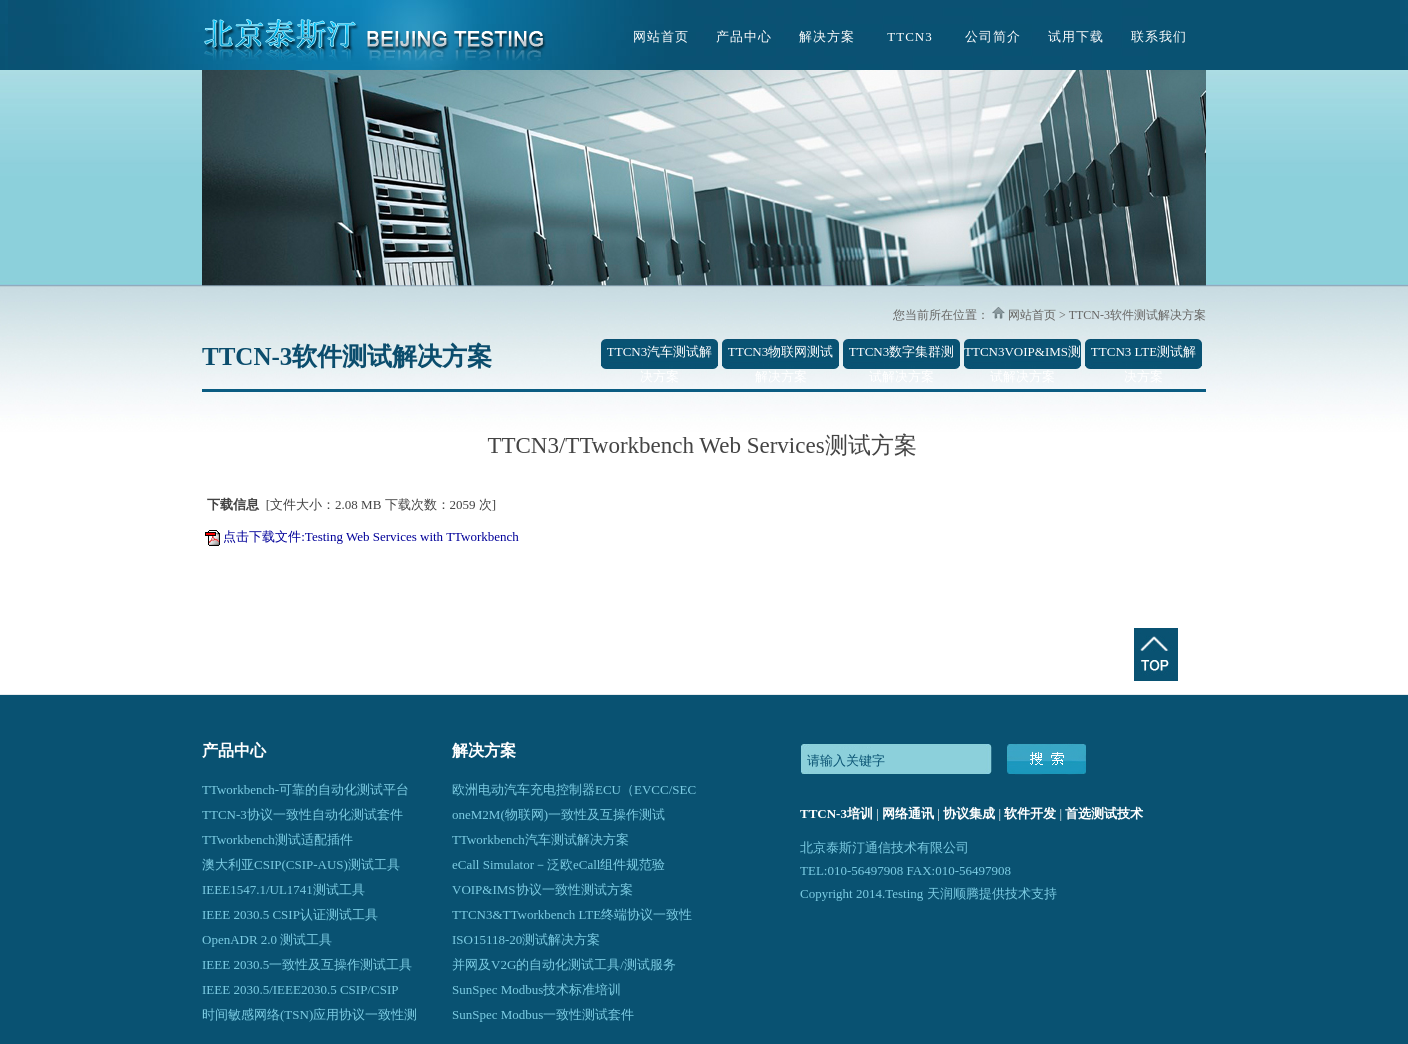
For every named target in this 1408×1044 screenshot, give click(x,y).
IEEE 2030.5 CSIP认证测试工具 (290, 914)
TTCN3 (909, 36)
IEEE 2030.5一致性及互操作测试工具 (307, 964)
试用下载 (1076, 36)
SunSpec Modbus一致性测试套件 (543, 1014)
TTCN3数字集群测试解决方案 (901, 356)
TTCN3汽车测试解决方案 (659, 356)
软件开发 (1030, 813)
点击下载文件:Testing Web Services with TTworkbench (371, 536)
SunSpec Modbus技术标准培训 (536, 989)
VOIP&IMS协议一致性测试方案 (542, 889)
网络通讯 (908, 813)
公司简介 (993, 36)
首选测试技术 (1104, 813)
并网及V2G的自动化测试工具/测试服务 (564, 964)
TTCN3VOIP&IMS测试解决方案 (1022, 356)
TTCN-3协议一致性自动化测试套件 (302, 814)
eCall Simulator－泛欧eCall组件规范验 (558, 864)
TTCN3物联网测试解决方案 (780, 356)
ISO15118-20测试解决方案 (526, 939)
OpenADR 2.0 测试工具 (267, 939)
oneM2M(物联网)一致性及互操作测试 (558, 814)
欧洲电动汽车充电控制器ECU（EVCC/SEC (574, 789)
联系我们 (1159, 36)
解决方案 (827, 36)
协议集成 (969, 813)
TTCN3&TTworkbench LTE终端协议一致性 (572, 914)
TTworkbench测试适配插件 (277, 839)
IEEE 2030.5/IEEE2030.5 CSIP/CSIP (300, 989)
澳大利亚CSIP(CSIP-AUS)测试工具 (301, 864)
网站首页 (661, 36)
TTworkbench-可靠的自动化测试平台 (305, 789)
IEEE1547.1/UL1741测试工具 (283, 889)
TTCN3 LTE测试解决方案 (1143, 356)
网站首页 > (1035, 315)
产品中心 (744, 36)
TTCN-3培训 (836, 813)
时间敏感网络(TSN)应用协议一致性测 (309, 1014)
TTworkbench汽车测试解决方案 (540, 839)
